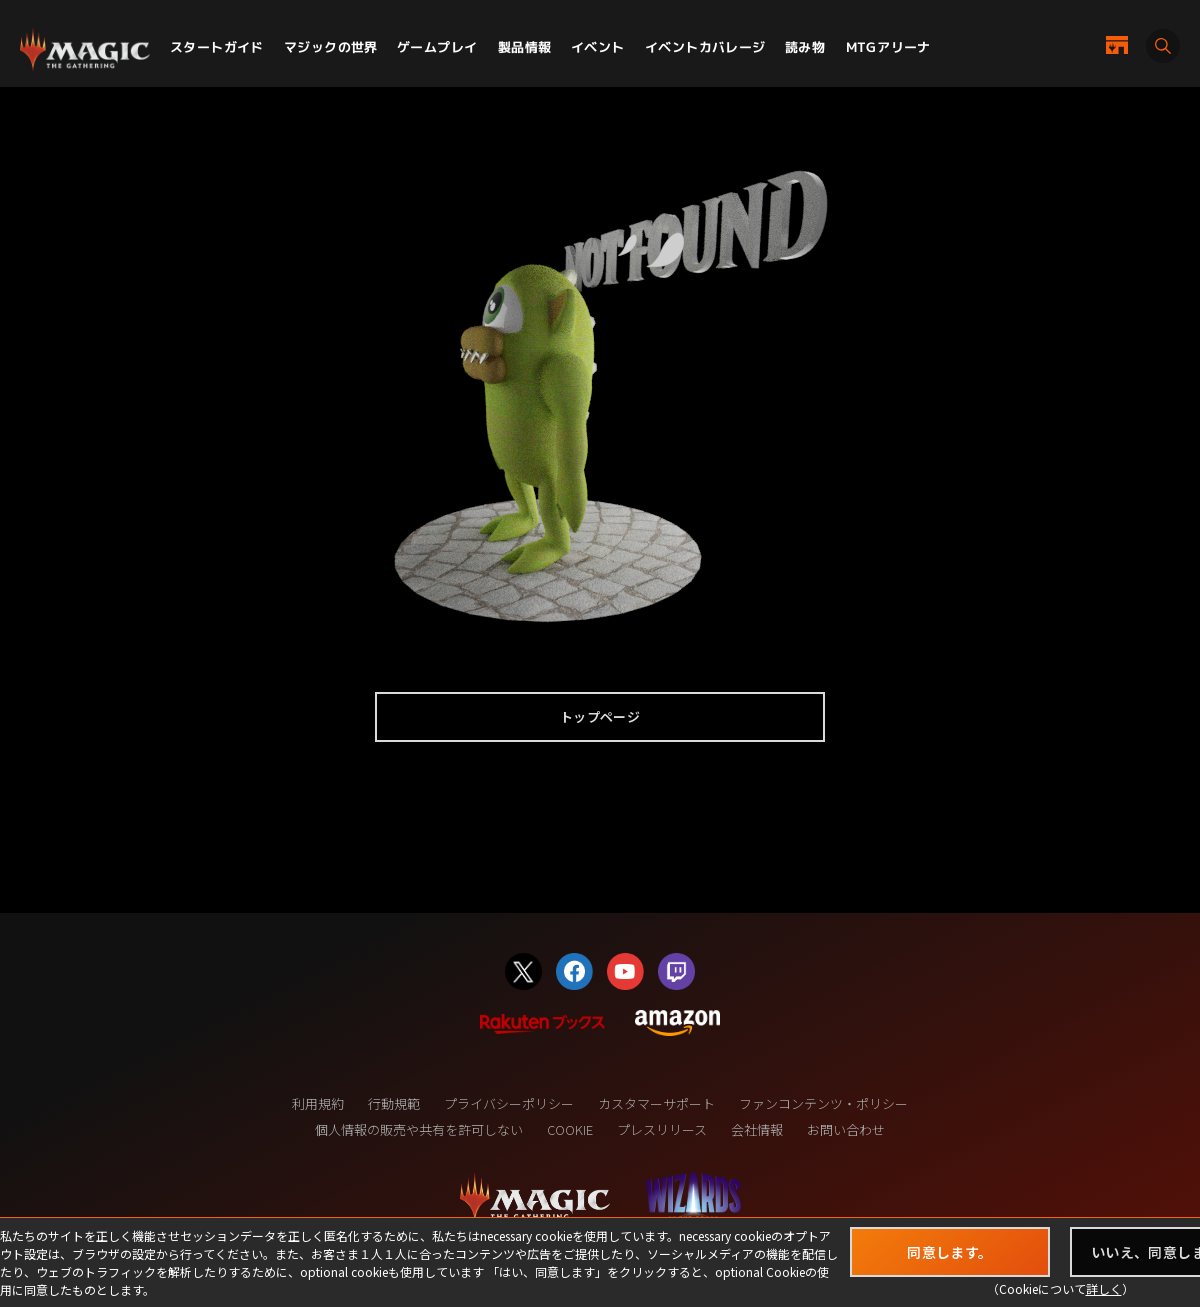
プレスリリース (662, 1129)
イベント (598, 47)
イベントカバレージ (705, 47)
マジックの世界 (331, 47)
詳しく (1104, 1288)
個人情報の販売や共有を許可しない (419, 1129)
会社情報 (757, 1129)
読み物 (805, 47)
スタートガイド (217, 47)
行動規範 (394, 1103)
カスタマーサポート (656, 1103)
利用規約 (318, 1103)
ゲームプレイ (437, 47)
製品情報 (525, 47)
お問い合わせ (846, 1129)
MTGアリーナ (888, 47)
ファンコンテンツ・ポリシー (823, 1103)
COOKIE (570, 1129)
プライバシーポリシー (509, 1103)
